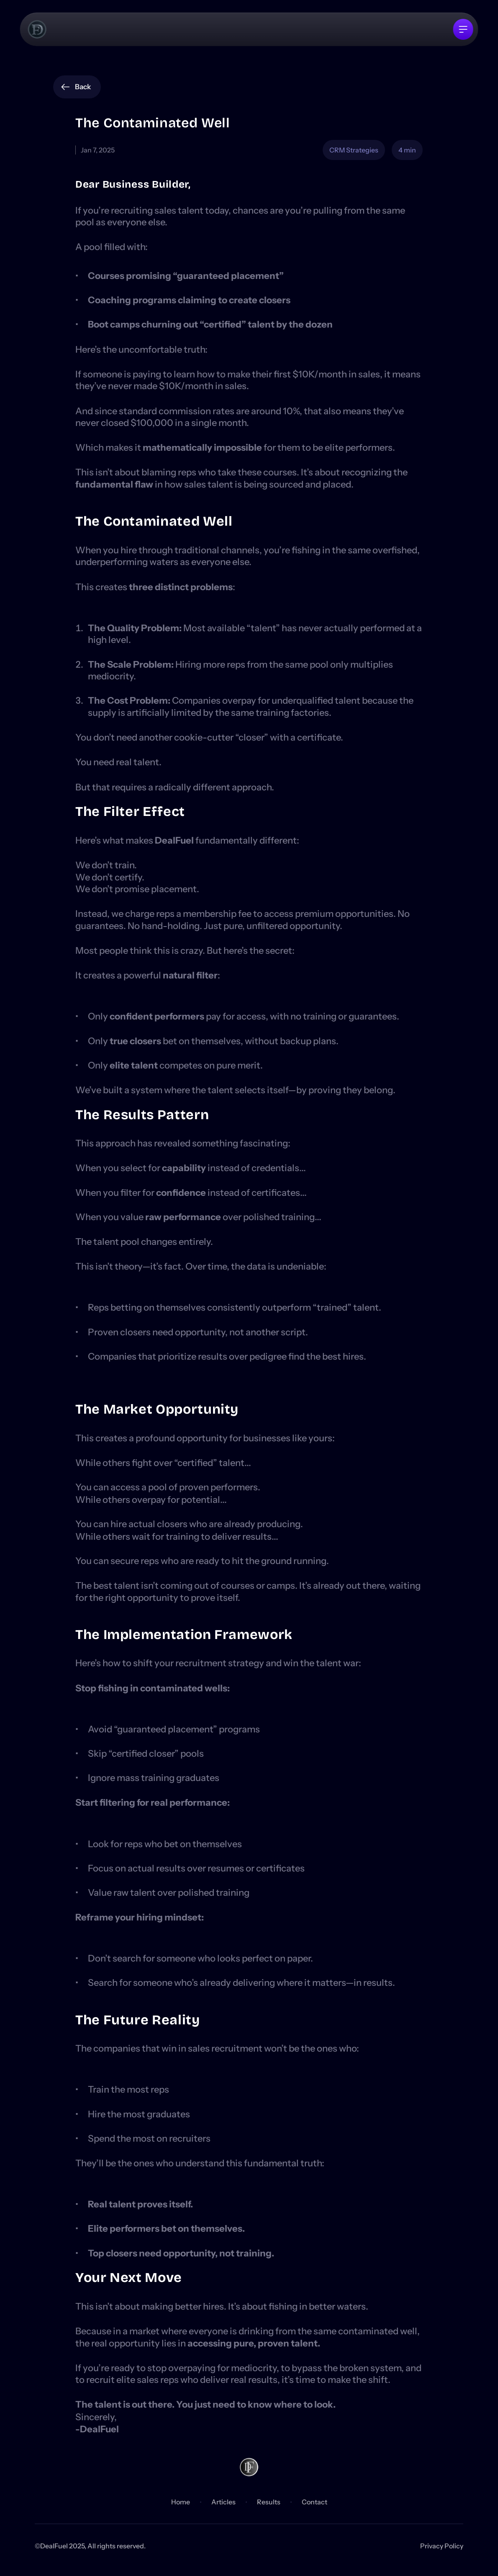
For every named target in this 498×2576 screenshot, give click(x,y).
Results (268, 2502)
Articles (223, 2502)
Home (180, 2502)
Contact (314, 2502)
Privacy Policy (441, 2546)
